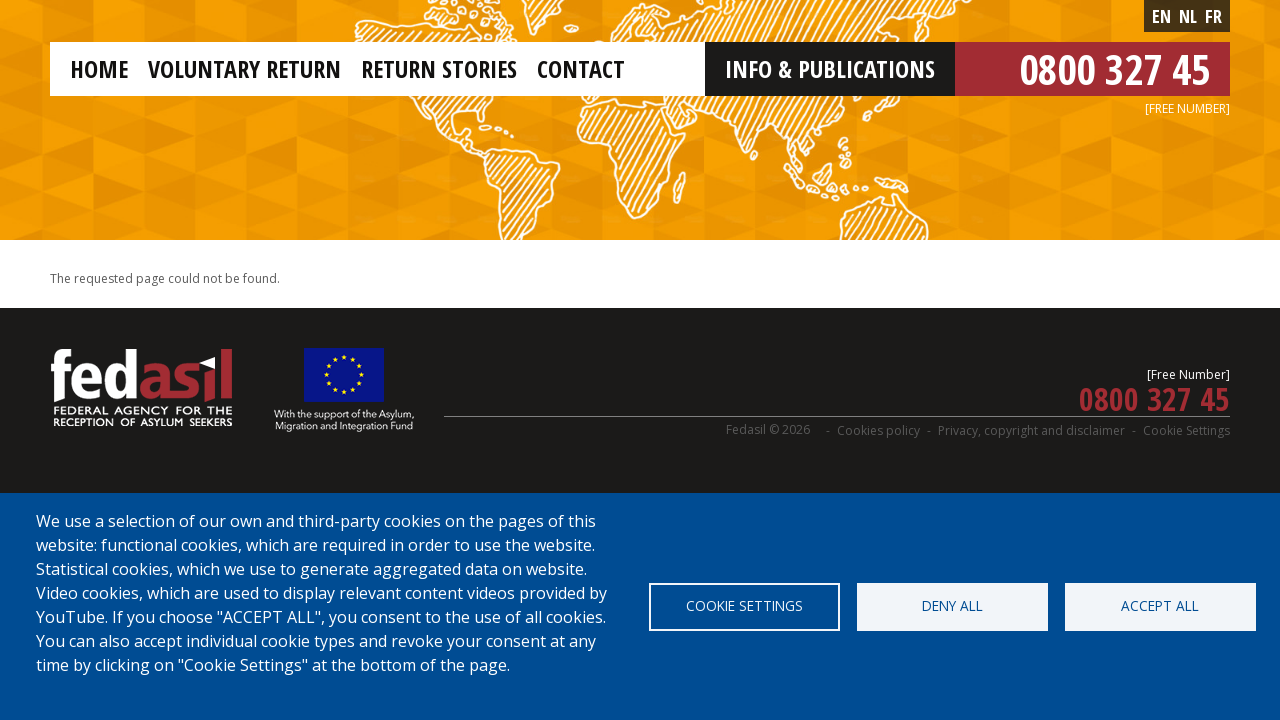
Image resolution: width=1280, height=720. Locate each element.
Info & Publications (830, 68)
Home (99, 68)
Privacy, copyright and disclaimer (1031, 430)
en (1161, 16)
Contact (581, 68)
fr (1213, 16)
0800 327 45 (1114, 68)
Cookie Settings (1186, 430)
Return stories (439, 68)
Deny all (952, 605)
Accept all (1160, 605)
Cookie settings (744, 605)
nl (1188, 16)
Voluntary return (244, 68)
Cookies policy (878, 430)
